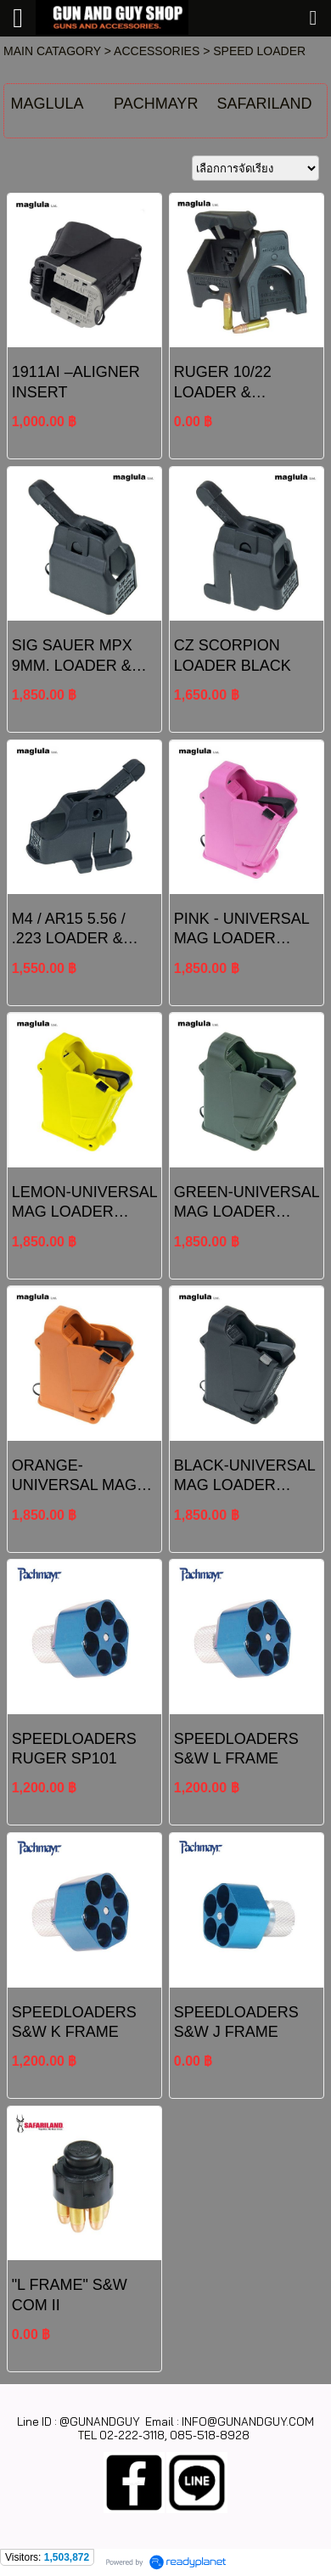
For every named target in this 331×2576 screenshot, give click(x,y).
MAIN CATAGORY (52, 51)
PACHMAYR (156, 103)
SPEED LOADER (259, 51)
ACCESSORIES (156, 51)
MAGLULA (46, 103)
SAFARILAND (264, 103)
